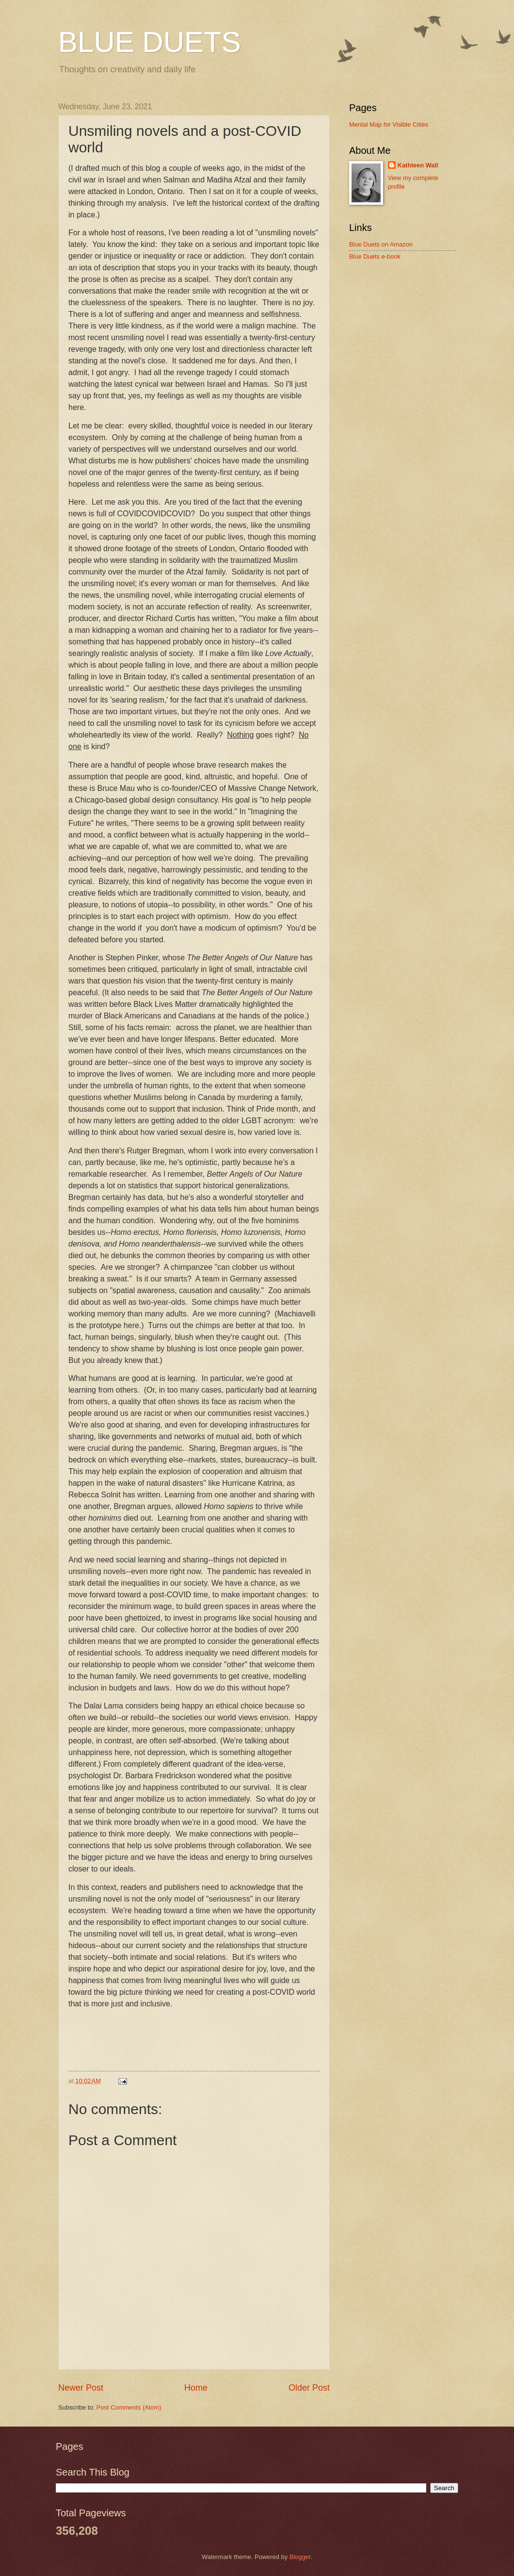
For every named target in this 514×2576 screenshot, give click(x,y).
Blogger (300, 2556)
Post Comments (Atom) (128, 2407)
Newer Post (80, 2388)
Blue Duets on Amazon (381, 244)
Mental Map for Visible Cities (388, 124)
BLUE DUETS (149, 42)
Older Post (309, 2388)
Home (196, 2388)
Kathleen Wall (418, 165)
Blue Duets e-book (375, 256)
